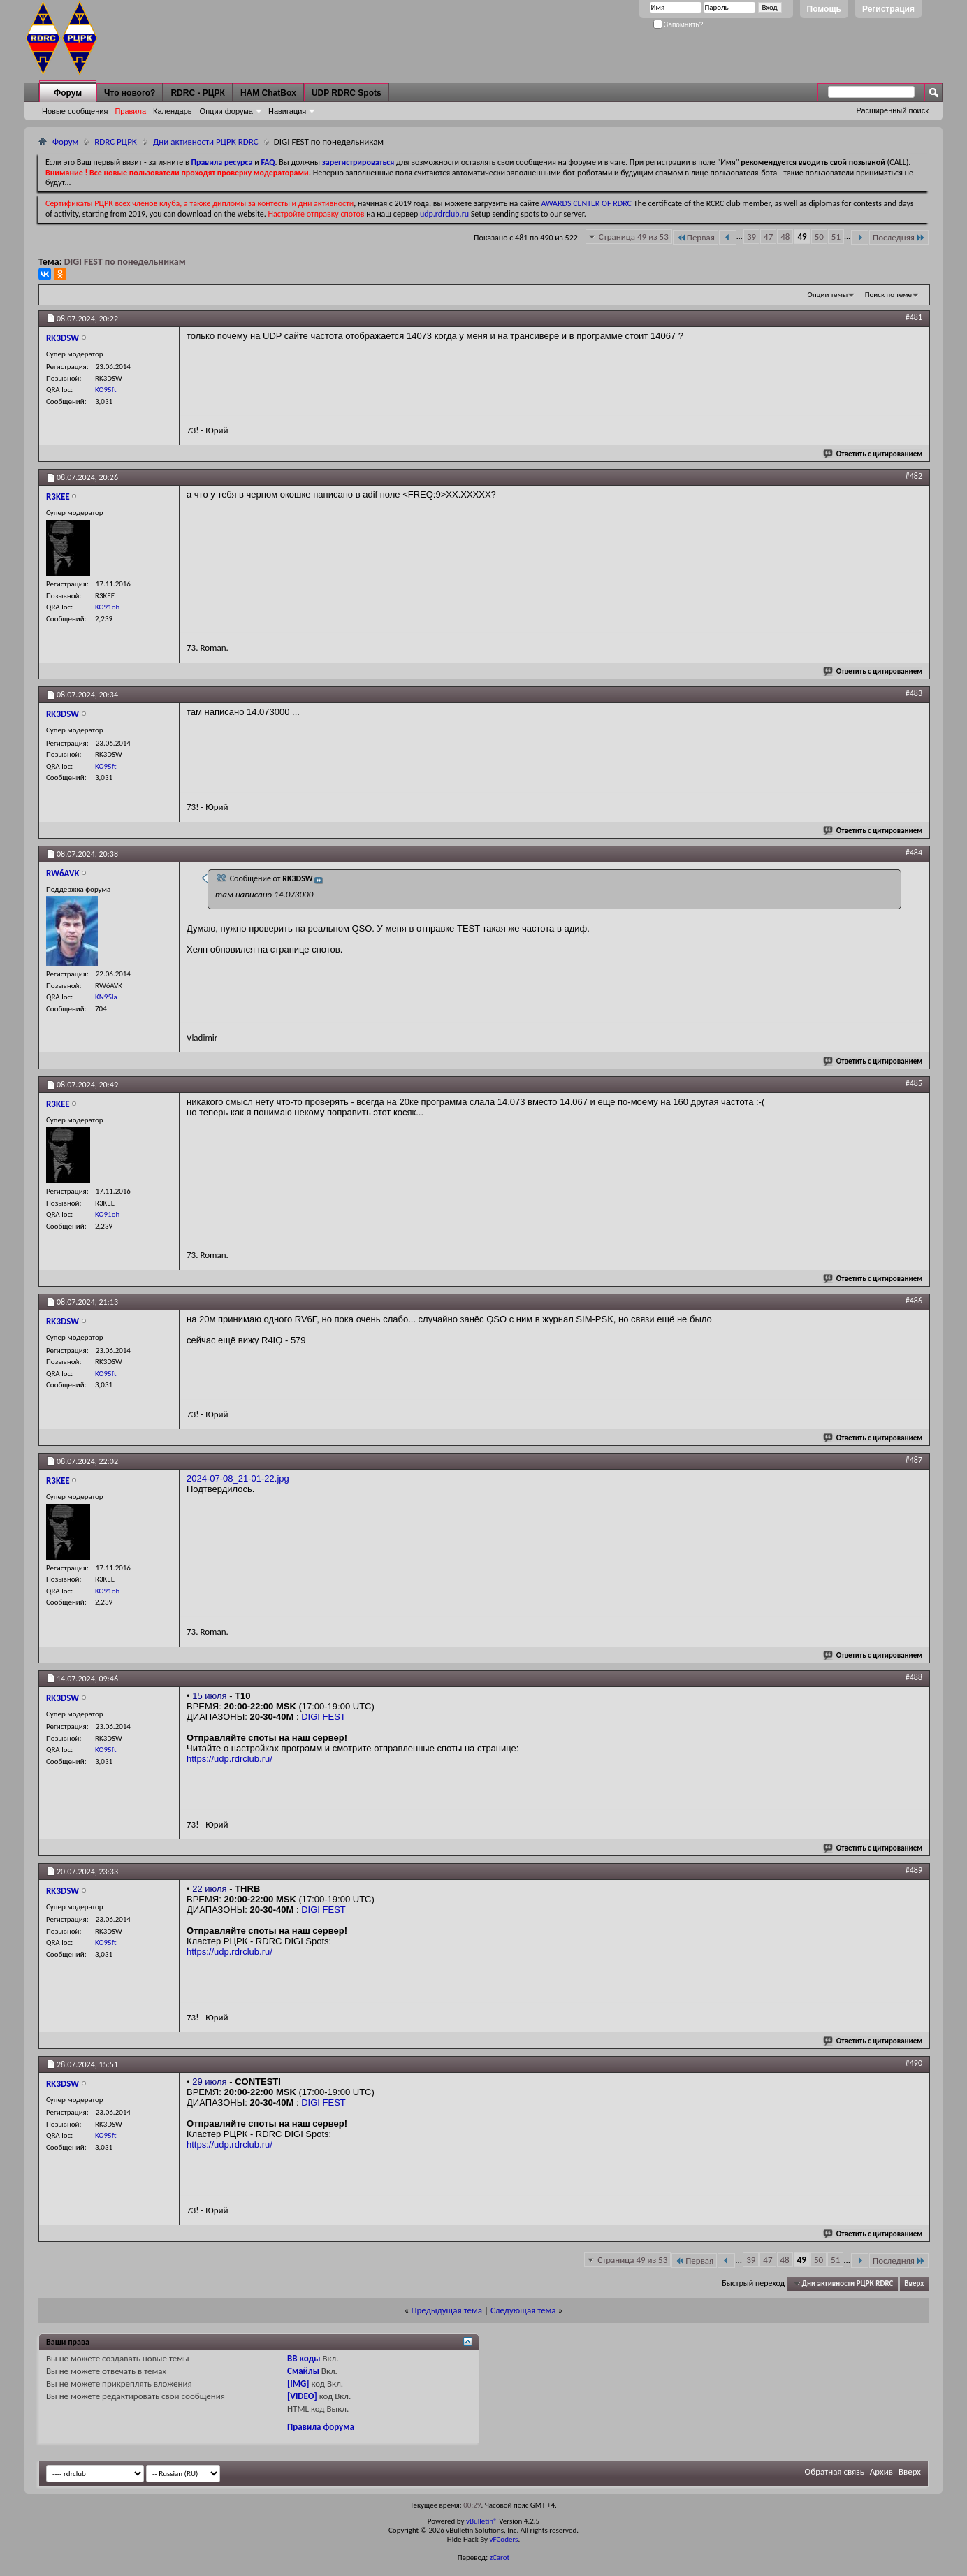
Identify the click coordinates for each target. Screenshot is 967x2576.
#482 (914, 476)
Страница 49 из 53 (634, 236)
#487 (914, 1460)
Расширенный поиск (892, 110)
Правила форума (320, 2427)
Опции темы (828, 294)
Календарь (172, 111)
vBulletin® (481, 2521)
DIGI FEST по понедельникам (125, 262)
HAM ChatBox (268, 93)
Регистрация (888, 9)
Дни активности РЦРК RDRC (206, 141)
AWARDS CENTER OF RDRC (586, 203)
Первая (695, 237)
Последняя (899, 237)
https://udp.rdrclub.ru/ (229, 1758)
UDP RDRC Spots (346, 93)
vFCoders (504, 2539)
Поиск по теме (888, 294)
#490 (914, 2063)
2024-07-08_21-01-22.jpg (238, 1478)
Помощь (824, 9)
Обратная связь (834, 2471)
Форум (68, 93)
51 (836, 236)
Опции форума (226, 111)
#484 (914, 853)
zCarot (500, 2557)
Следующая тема (523, 2310)
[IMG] (298, 2383)
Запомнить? (678, 25)
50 (819, 236)
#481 (914, 317)
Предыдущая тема (446, 2310)
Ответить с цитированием (873, 453)
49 (801, 236)
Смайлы (303, 2371)
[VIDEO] (302, 2396)
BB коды (304, 2358)
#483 (914, 693)
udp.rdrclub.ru (444, 214)
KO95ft (105, 389)
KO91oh (107, 607)
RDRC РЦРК (115, 141)
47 (768, 236)
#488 (914, 1677)
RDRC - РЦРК (197, 93)
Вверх (914, 2283)
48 (785, 236)
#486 (914, 1300)
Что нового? (129, 93)
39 (751, 236)
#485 (914, 1083)
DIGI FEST (323, 1717)
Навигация (287, 111)
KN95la (106, 996)
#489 (914, 1870)
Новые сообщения (75, 111)
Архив (881, 2471)
